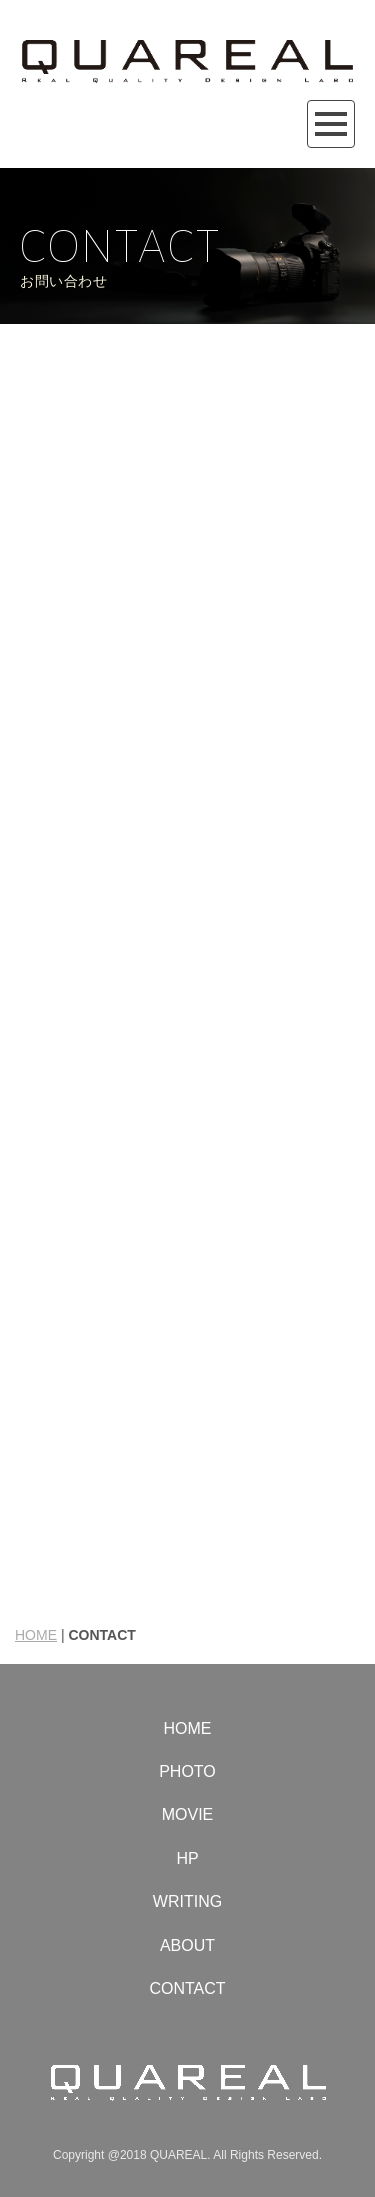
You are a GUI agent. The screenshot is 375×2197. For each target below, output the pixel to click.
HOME (36, 1635)
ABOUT (187, 1945)
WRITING (187, 1901)
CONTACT (187, 1988)
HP (187, 1858)
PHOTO (187, 1771)
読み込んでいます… (187, 954)
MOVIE (188, 1814)
